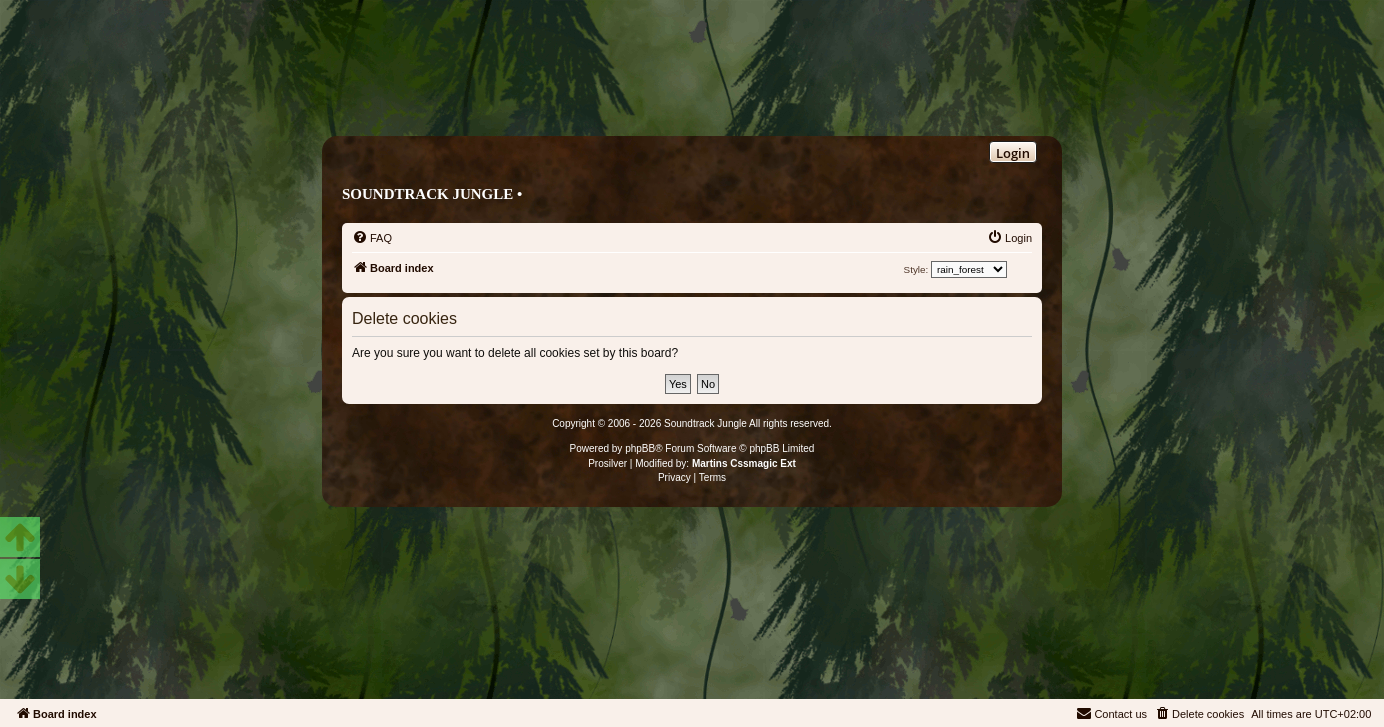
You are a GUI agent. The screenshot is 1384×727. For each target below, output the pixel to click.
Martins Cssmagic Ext (744, 463)
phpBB (640, 448)
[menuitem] (372, 238)
